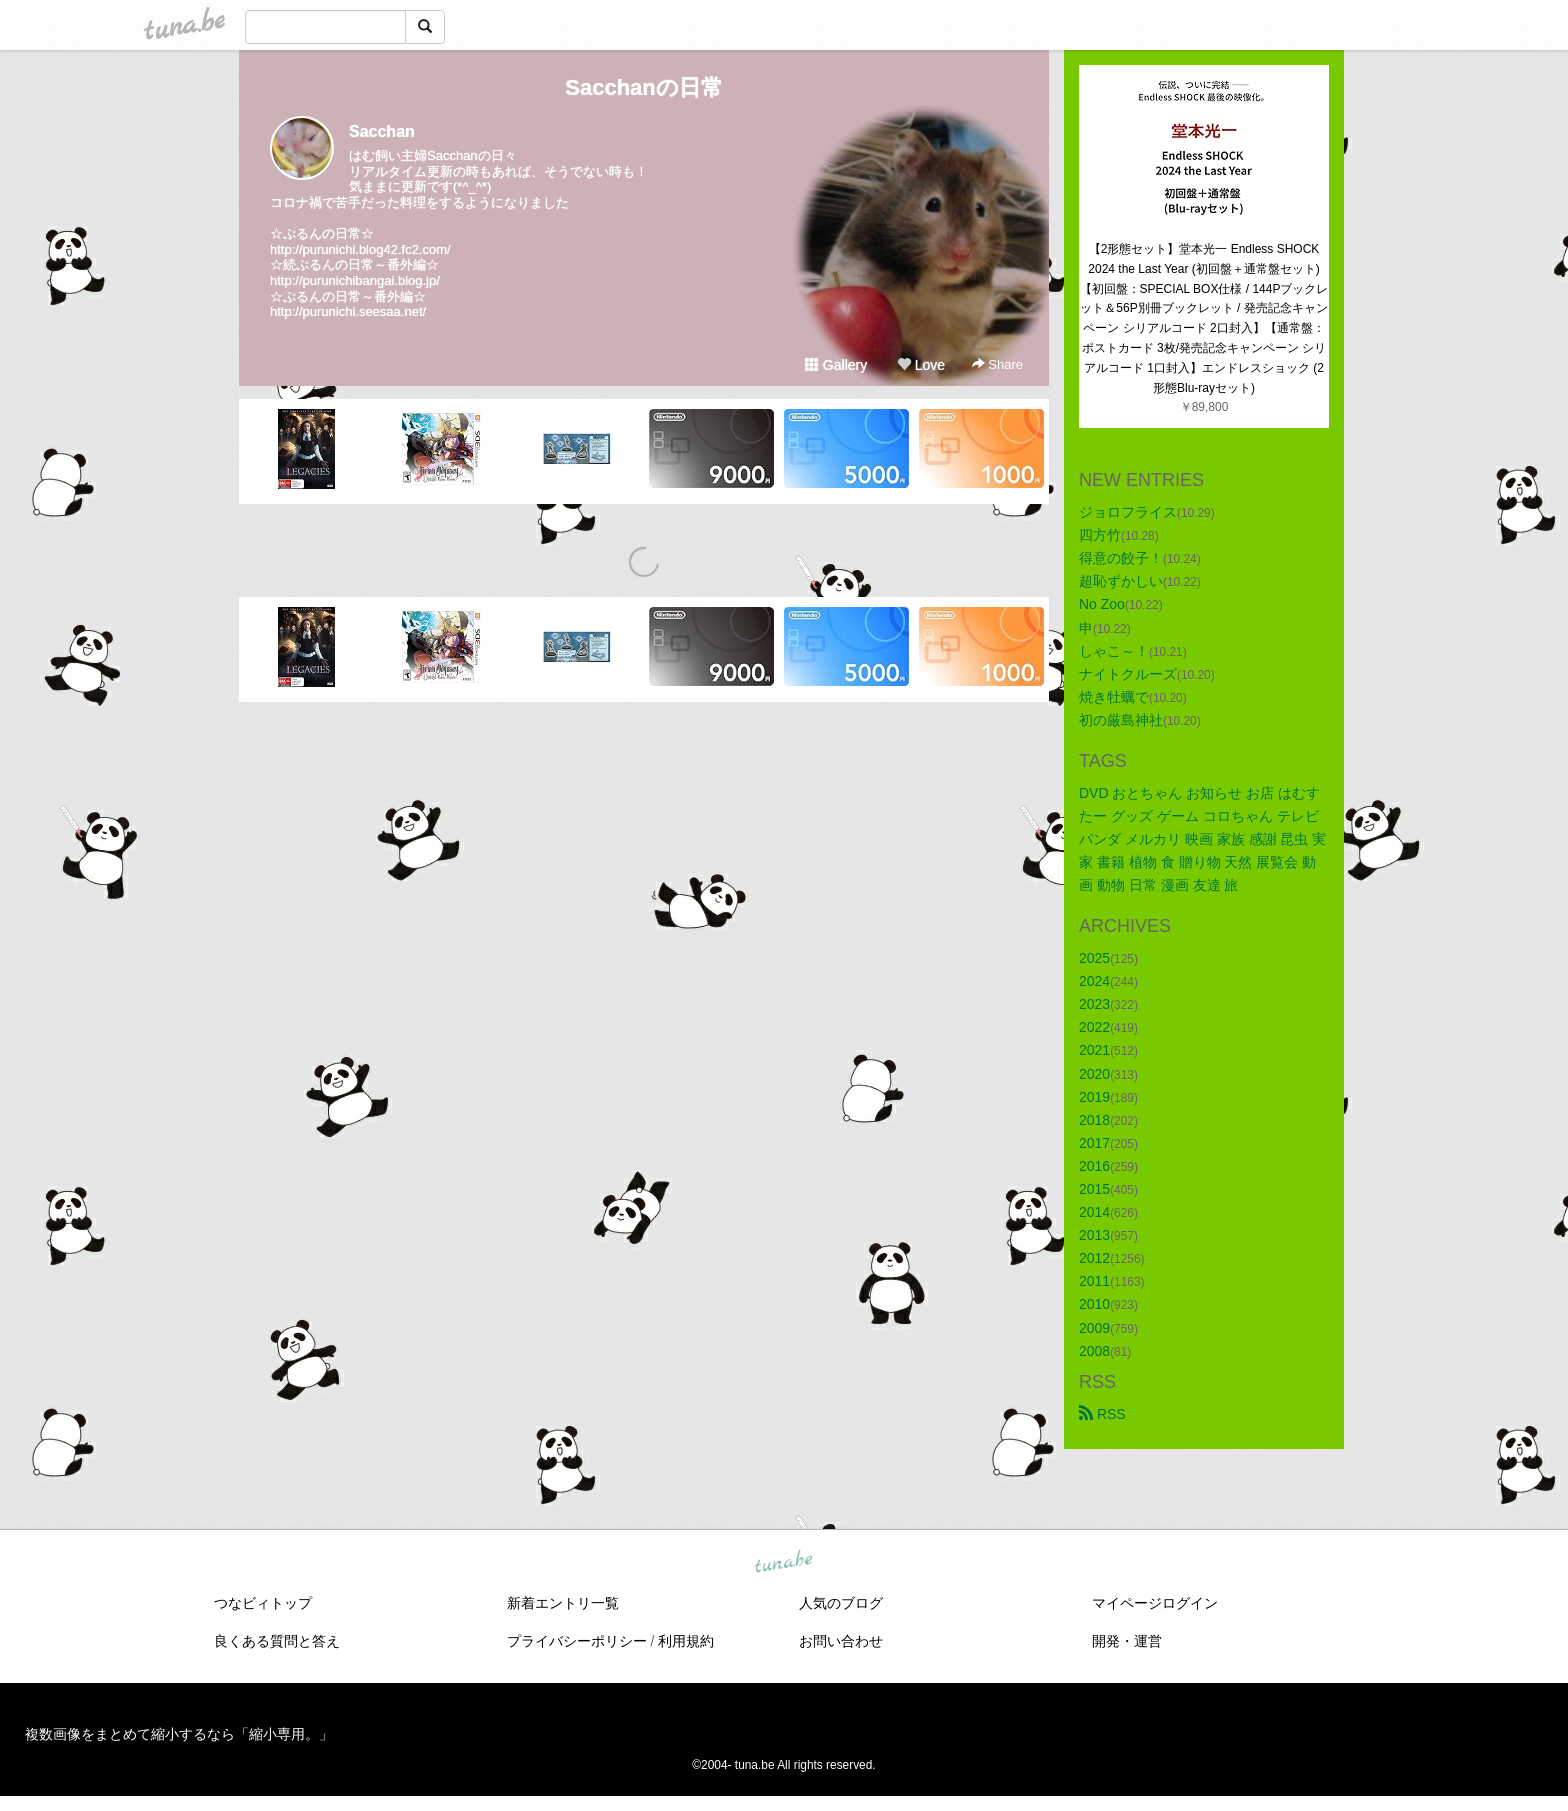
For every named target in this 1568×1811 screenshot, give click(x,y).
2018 (1094, 1120)
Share (997, 364)
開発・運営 (1127, 1641)
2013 (1094, 1235)
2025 (1094, 958)
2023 (1094, 1004)
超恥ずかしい (1121, 581)
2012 (1094, 1258)
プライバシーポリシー (577, 1641)
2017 (1094, 1143)
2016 (1094, 1166)
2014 (1094, 1212)
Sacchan (382, 131)
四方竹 (1100, 535)
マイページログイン (1155, 1603)
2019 (1094, 1097)
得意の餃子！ (1121, 558)
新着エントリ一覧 (563, 1603)
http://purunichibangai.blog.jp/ (355, 280)
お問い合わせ (841, 1641)
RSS (1102, 1414)
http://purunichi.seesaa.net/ (348, 311)
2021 (1094, 1050)
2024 (1094, 981)
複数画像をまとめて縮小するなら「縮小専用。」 (179, 1734)
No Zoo (1102, 604)
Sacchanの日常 (644, 87)
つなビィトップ (263, 1603)
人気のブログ (841, 1603)
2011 (1094, 1281)
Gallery (836, 365)
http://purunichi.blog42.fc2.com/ (360, 249)
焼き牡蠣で (1114, 697)
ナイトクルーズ (1128, 674)
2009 (1094, 1328)
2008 (1094, 1351)
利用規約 (686, 1641)
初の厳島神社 (1121, 720)
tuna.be (783, 1562)
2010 (1094, 1304)
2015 (1094, 1189)
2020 (1094, 1074)
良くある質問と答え (277, 1641)
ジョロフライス (1128, 512)
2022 (1094, 1027)
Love (921, 365)
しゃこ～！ (1114, 651)
